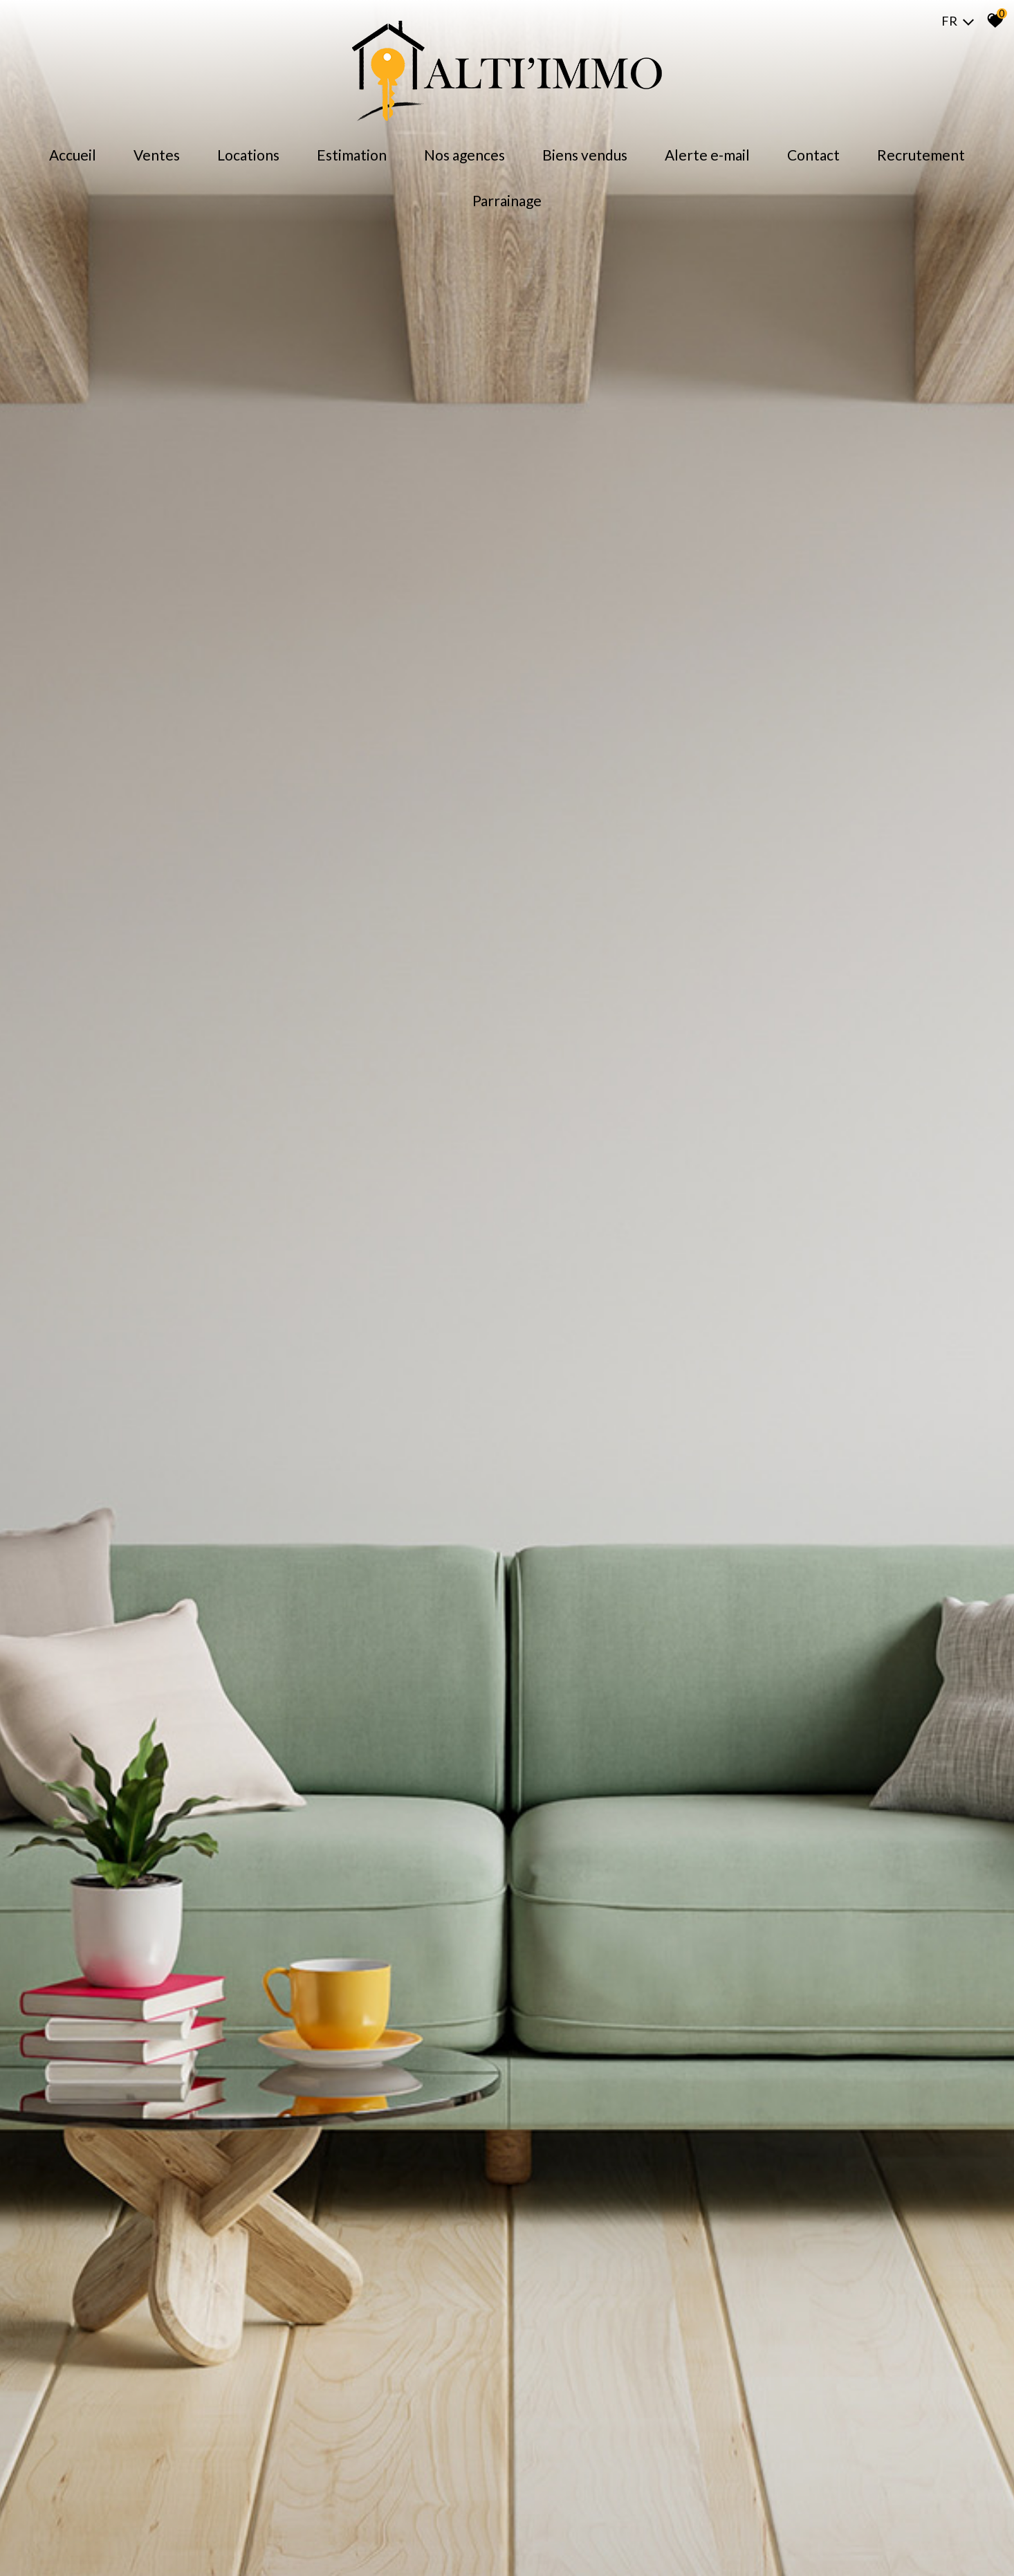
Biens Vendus (584, 154)
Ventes (156, 154)
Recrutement (921, 154)
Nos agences (464, 154)
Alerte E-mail (707, 154)
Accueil (72, 154)
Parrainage (507, 200)
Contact (813, 154)
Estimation (352, 154)
